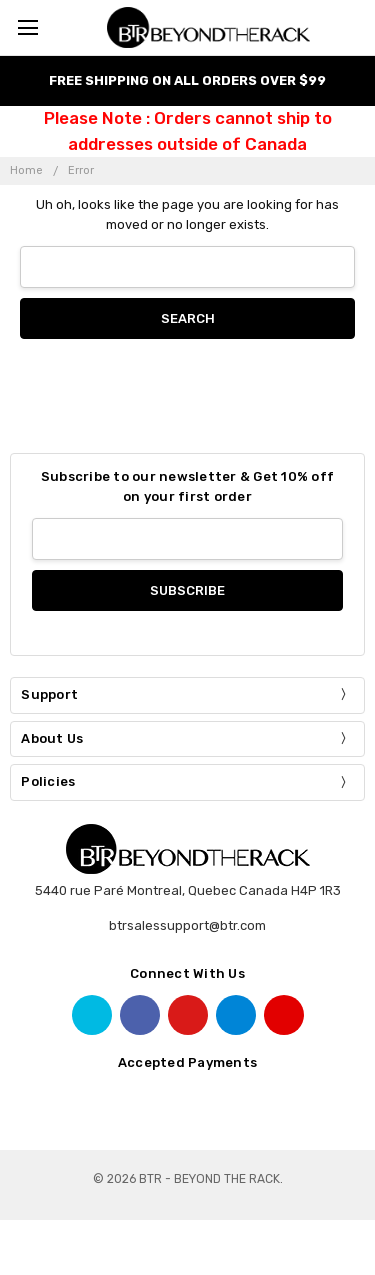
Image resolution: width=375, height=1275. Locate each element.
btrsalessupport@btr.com (187, 925)
